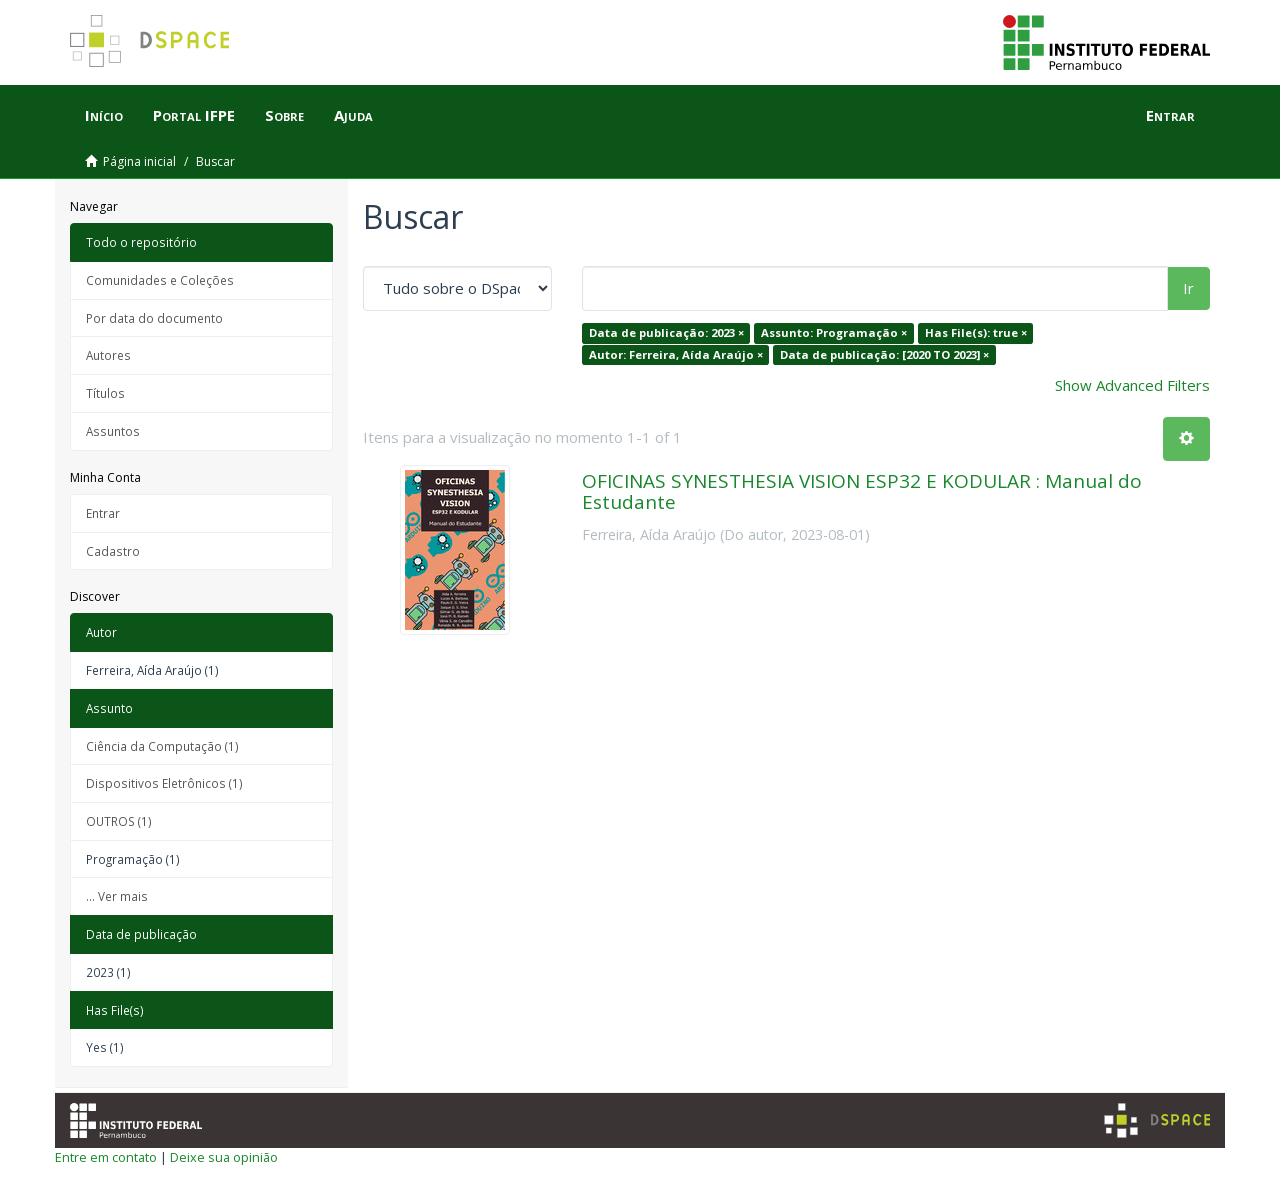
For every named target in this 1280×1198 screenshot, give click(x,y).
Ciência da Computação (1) (162, 746)
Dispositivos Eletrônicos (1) (164, 783)
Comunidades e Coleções (160, 280)
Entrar (103, 513)
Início (104, 115)
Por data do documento (154, 318)
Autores (108, 355)
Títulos (105, 393)
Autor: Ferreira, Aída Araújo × (676, 354)
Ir (1188, 288)
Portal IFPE (194, 115)
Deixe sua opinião (224, 1157)
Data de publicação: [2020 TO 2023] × (884, 354)
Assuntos (113, 431)
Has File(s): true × (976, 332)
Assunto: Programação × (834, 332)
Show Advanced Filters (1132, 385)
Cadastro (113, 551)
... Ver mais (117, 896)
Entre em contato (106, 1157)
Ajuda (353, 115)
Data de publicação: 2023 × (666, 332)
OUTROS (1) (119, 821)
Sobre (284, 115)
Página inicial (139, 161)
